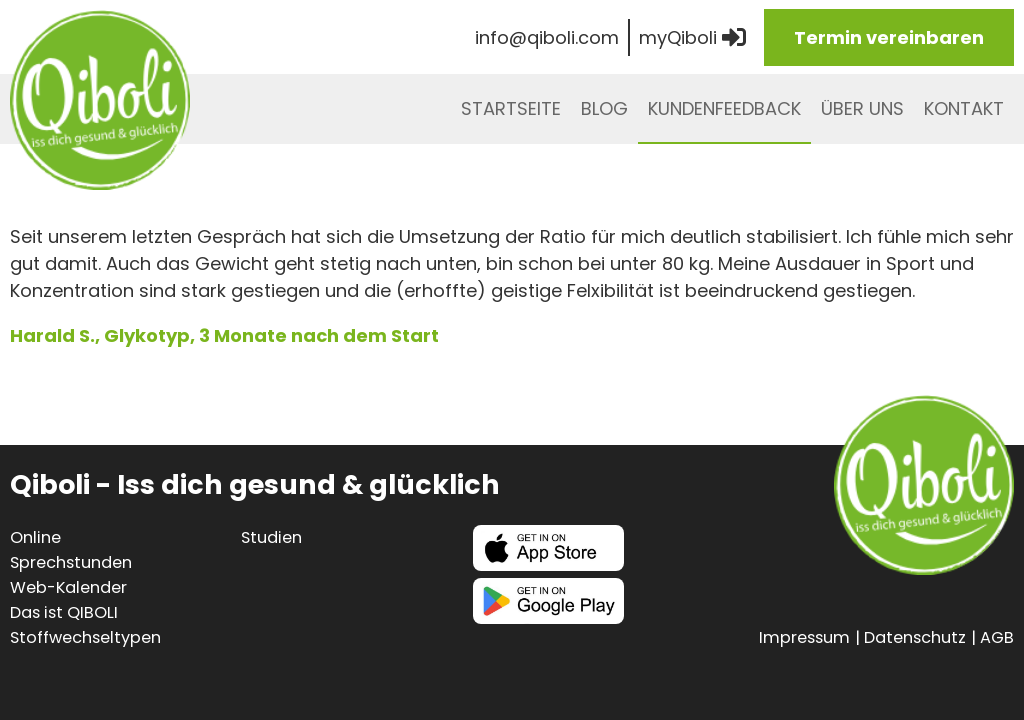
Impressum (804, 637)
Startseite (511, 108)
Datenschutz (915, 637)
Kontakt (964, 108)
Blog (604, 108)
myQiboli (692, 37)
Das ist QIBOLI (64, 612)
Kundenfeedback (724, 108)
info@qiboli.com (547, 37)
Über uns (862, 108)
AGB (997, 637)
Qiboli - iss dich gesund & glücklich (100, 100)
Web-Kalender (68, 587)
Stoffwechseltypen (85, 637)
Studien (271, 537)
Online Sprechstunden (71, 550)
